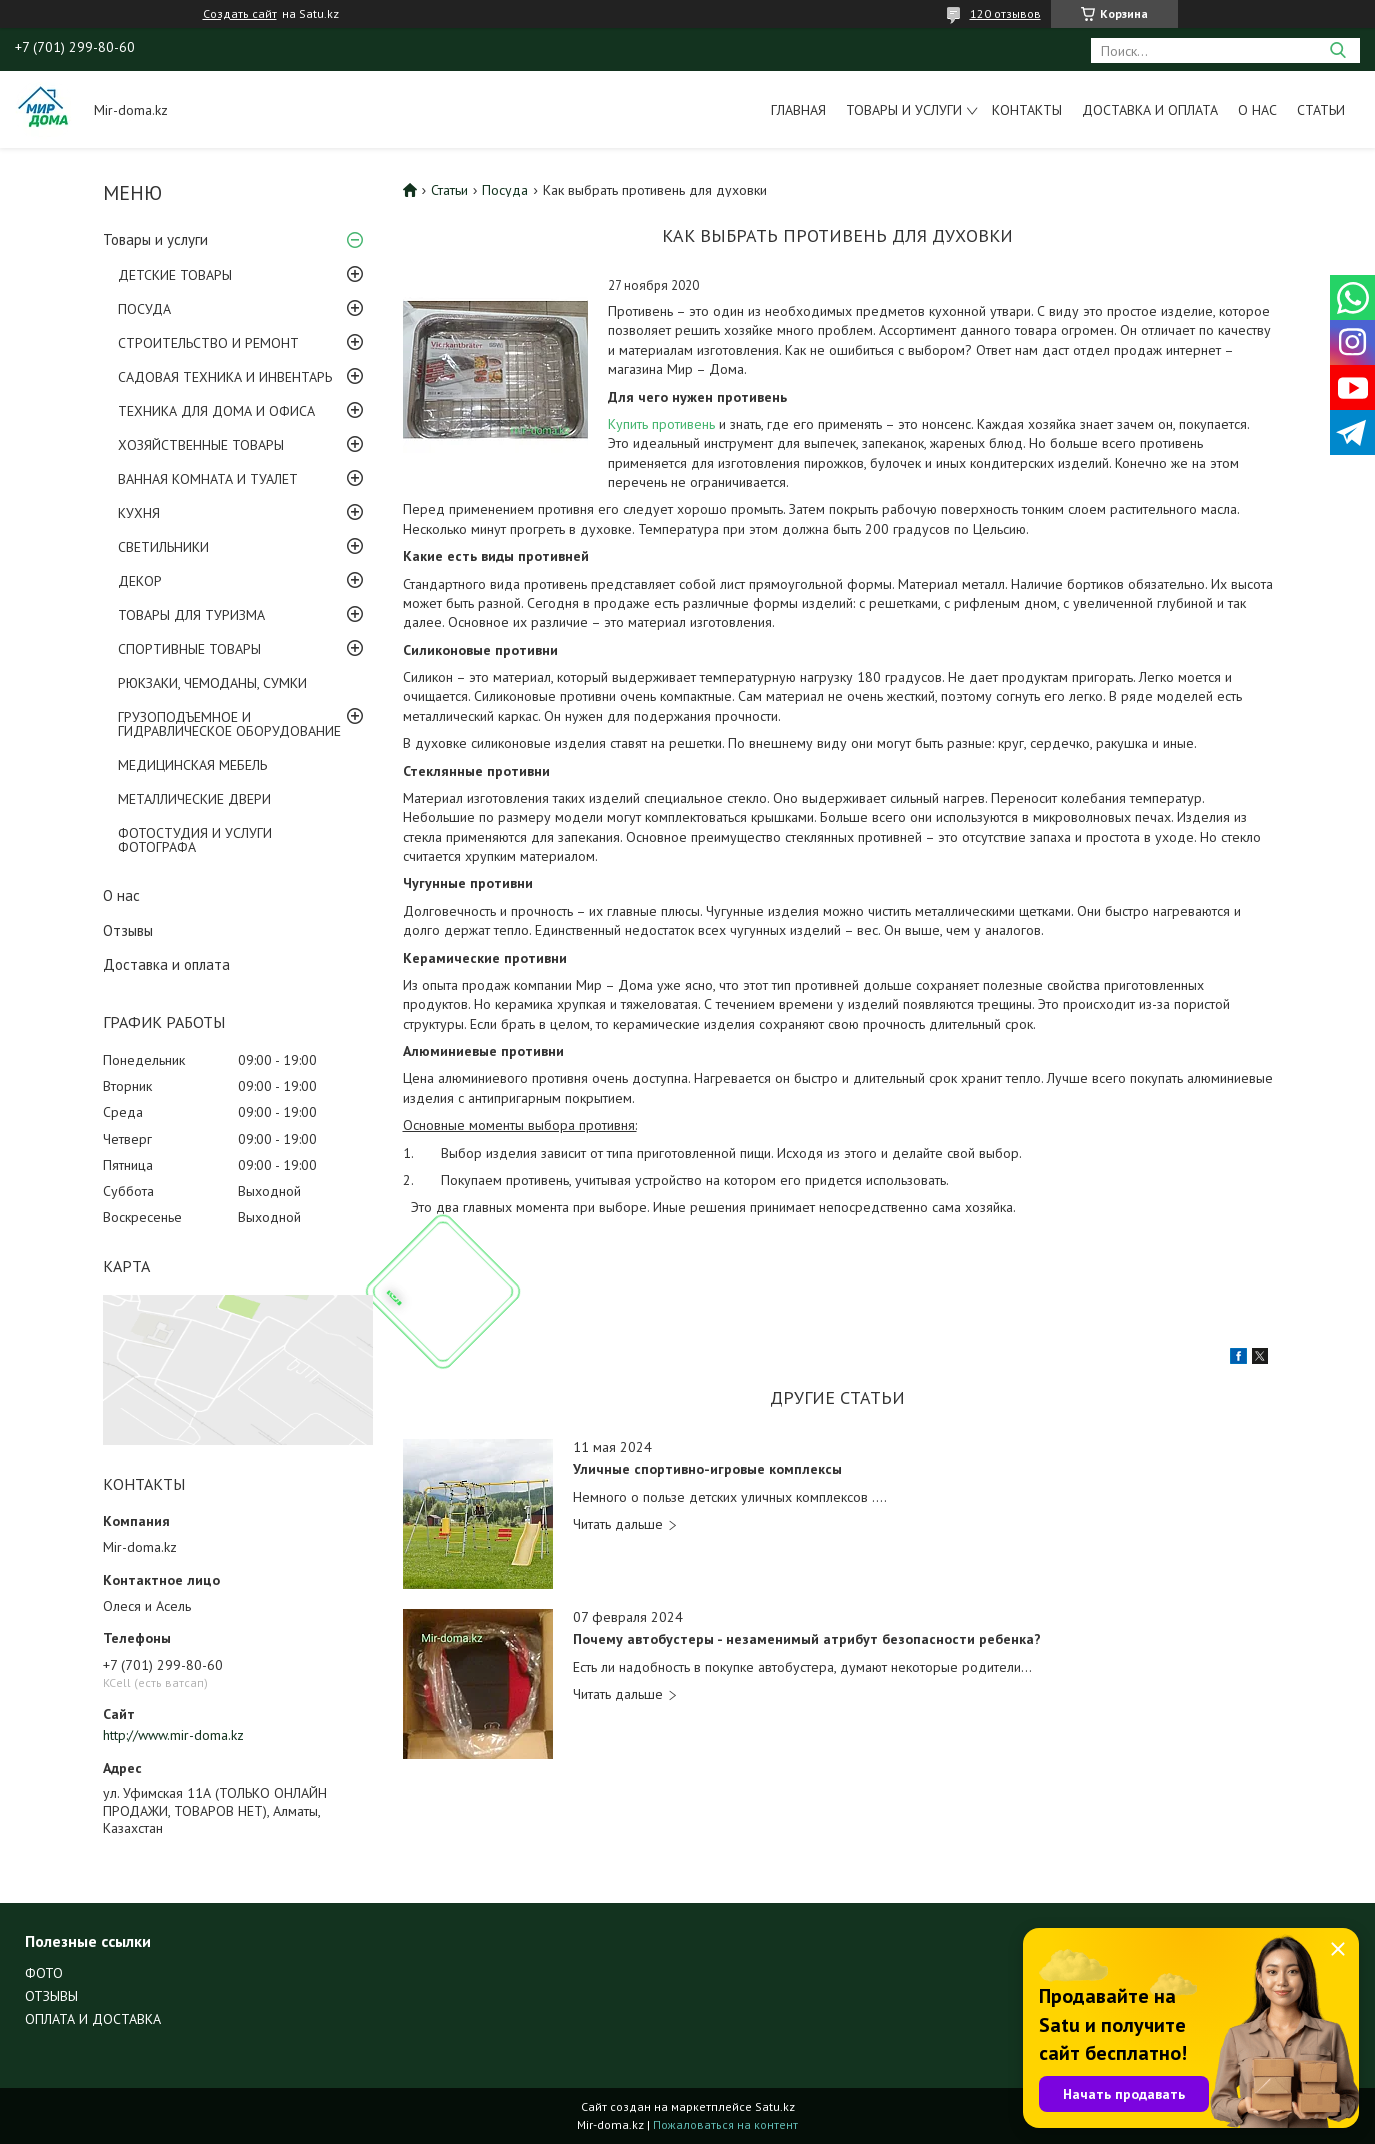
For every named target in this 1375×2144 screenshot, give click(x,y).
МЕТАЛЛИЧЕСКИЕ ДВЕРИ (194, 799)
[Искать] (1337, 50)
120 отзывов (1005, 13)
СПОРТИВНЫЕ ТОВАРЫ (189, 649)
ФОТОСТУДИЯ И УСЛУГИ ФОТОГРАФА (195, 840)
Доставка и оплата (1150, 110)
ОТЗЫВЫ (51, 1996)
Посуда (505, 190)
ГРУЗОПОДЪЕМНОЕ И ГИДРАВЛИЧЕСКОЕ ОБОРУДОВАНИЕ (229, 724)
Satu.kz (775, 2106)
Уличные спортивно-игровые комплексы (707, 1469)
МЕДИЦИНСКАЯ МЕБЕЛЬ (192, 765)
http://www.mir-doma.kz (173, 1735)
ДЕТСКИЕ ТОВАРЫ (175, 275)
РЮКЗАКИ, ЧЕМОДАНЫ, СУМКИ (212, 683)
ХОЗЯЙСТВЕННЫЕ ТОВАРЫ (201, 445)
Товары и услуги (904, 110)
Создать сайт (240, 14)
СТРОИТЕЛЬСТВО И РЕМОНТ (208, 343)
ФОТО (44, 1973)
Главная (798, 110)
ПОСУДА (144, 309)
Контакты (1027, 110)
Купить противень (661, 424)
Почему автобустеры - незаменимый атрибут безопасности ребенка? (807, 1639)
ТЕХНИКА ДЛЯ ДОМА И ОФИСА (216, 411)
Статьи (1321, 110)
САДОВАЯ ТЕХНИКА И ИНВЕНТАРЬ (225, 377)
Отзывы (128, 930)
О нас (1257, 110)
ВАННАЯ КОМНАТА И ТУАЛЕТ (208, 479)
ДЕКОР (140, 581)
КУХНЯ (139, 513)
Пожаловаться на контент (725, 2124)
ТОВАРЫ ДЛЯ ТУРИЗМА (191, 615)
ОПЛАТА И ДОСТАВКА (93, 2019)
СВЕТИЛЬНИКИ (163, 547)
